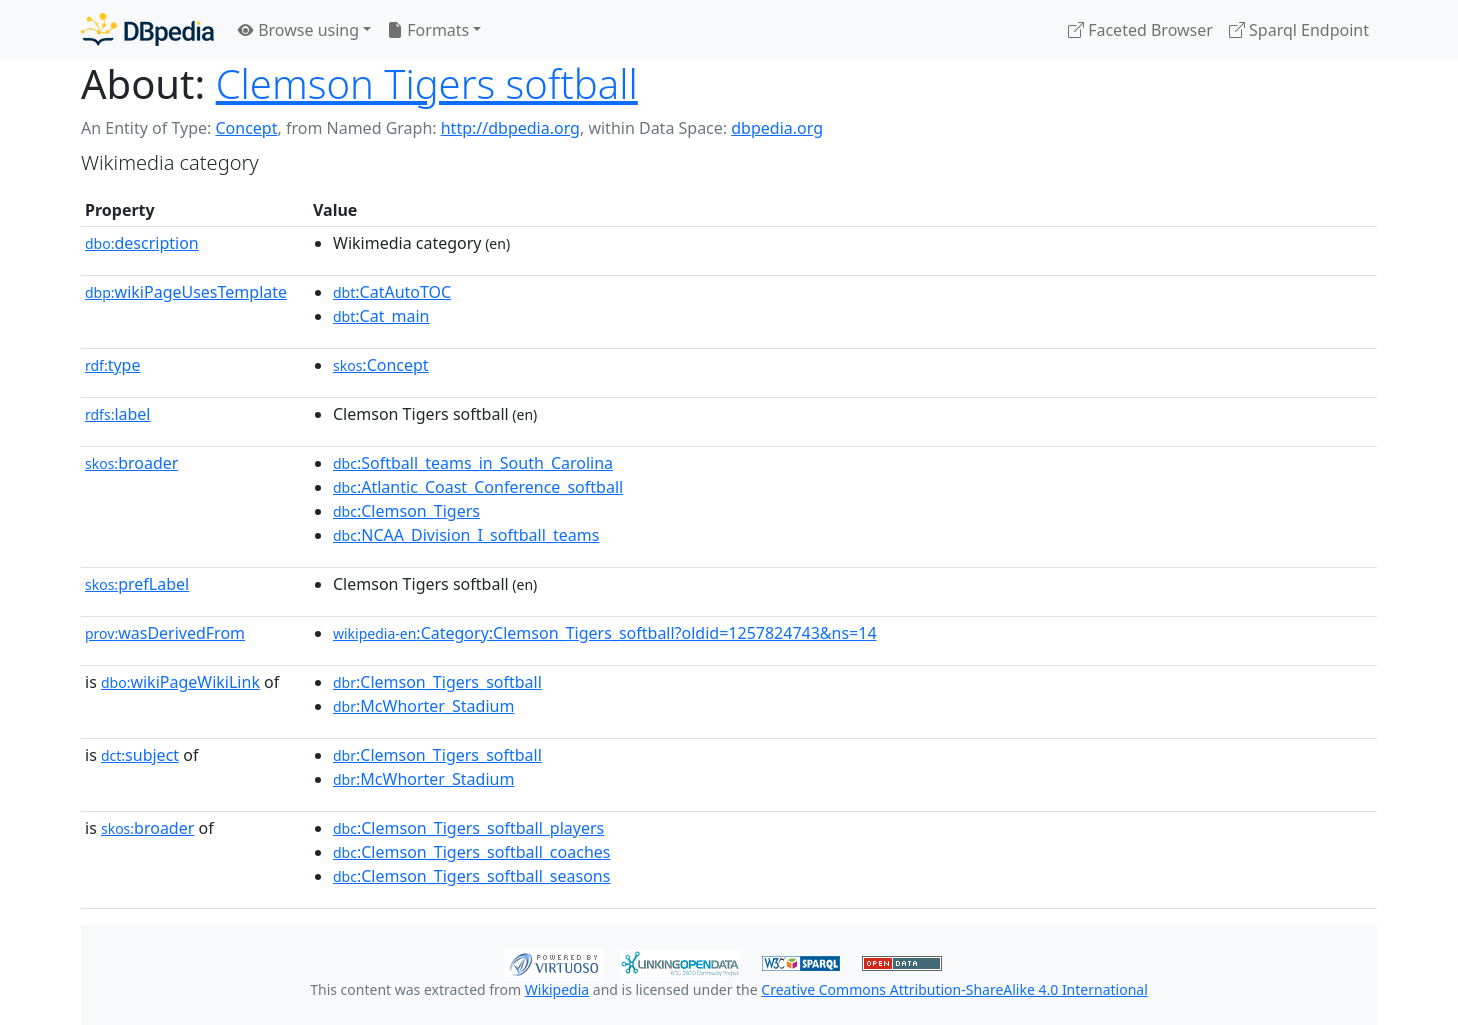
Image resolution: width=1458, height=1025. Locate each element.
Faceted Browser (1140, 30)
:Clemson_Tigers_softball (437, 682)
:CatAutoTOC (392, 292)
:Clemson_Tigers (406, 511)
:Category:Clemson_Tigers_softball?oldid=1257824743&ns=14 (605, 633)
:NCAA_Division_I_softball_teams (466, 535)
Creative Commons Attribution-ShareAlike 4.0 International (954, 989)
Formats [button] (428, 30)
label (118, 414)
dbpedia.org (777, 128)
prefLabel (137, 584)
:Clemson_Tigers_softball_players (468, 828)
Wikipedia (557, 989)
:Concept (381, 365)
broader (131, 463)
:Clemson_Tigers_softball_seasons (471, 876)
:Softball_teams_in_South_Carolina (473, 463)
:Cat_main (381, 316)
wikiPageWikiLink (180, 682)
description (142, 243)
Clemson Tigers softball (427, 83)
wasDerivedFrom (165, 633)
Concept (246, 128)
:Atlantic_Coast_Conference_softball (478, 487)
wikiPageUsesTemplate (186, 292)
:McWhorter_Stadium (423, 706)
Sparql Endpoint (1299, 30)
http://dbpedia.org (510, 128)
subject (140, 755)
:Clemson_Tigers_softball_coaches (471, 852)
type (113, 365)
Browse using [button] (298, 30)
